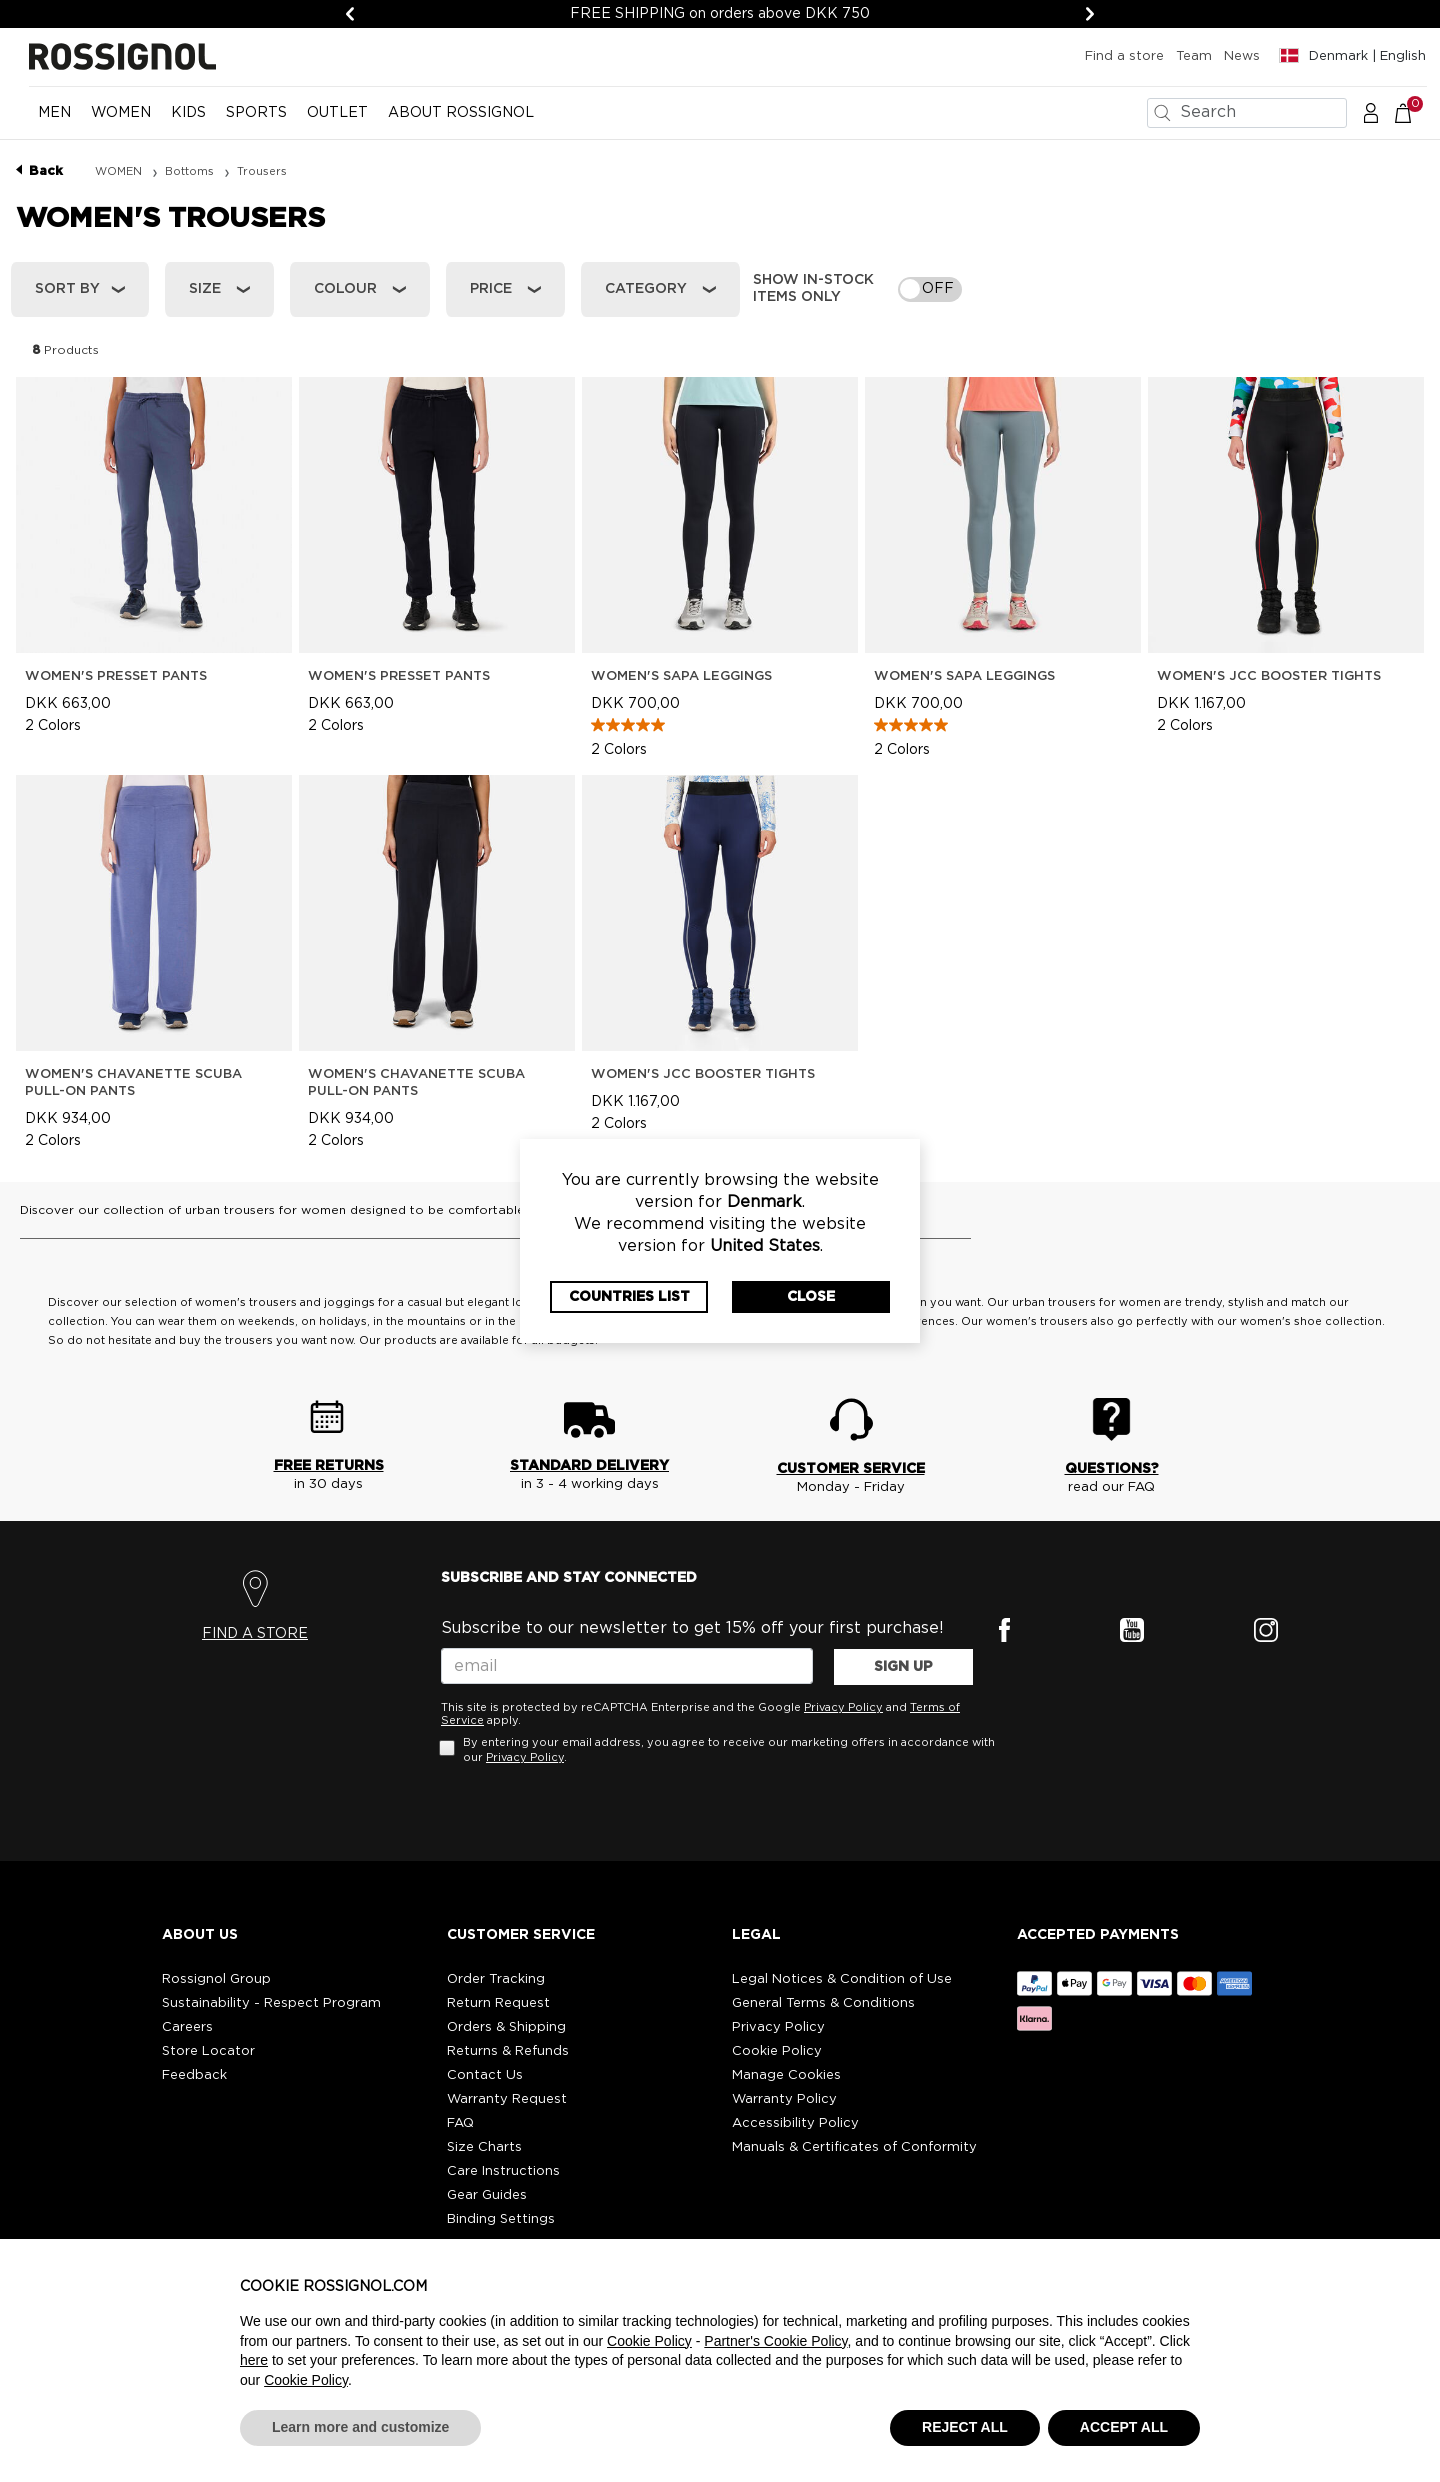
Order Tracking (496, 1979)
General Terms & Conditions (823, 2003)
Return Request (498, 2003)
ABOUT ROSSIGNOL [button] (461, 113)
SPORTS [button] (256, 113)
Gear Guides (487, 2195)
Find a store (1124, 56)
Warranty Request (507, 2099)
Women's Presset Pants (116, 676)
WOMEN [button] (121, 113)
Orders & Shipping (506, 2027)
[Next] (1090, 14)
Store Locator (208, 2051)
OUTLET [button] (337, 113)
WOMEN (120, 171)
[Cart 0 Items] (1413, 112)
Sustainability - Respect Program (271, 2003)
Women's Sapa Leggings (681, 676)
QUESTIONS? (1112, 1469)
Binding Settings (501, 2219)
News (1242, 56)
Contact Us (485, 2075)
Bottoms (191, 171)
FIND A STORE (255, 1634)
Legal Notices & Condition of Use (842, 1979)
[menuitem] (54, 121)
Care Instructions (503, 2171)
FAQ (460, 2123)
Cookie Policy (777, 2051)
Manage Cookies (786, 2075)
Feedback (194, 2075)
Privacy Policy (843, 1707)
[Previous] (350, 14)
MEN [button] (54, 113)
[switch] (930, 289)
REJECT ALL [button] (965, 2427)
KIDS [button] (188, 113)
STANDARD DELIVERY (589, 1466)
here (254, 2360)
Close (811, 1297)
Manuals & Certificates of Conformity (854, 2147)
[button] (1371, 112)
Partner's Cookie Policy (775, 2341)
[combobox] (1247, 113)
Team (1194, 56)
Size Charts (484, 2147)
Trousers (262, 171)
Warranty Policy (784, 2099)
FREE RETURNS (329, 1466)
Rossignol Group (216, 1979)
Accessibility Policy (795, 2123)
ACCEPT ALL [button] (1124, 2427)
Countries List (629, 1297)
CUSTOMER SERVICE (851, 1469)
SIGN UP (903, 1667)
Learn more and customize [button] (360, 2427)
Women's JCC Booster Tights (1269, 676)
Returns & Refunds (508, 2051)
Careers (187, 2027)
